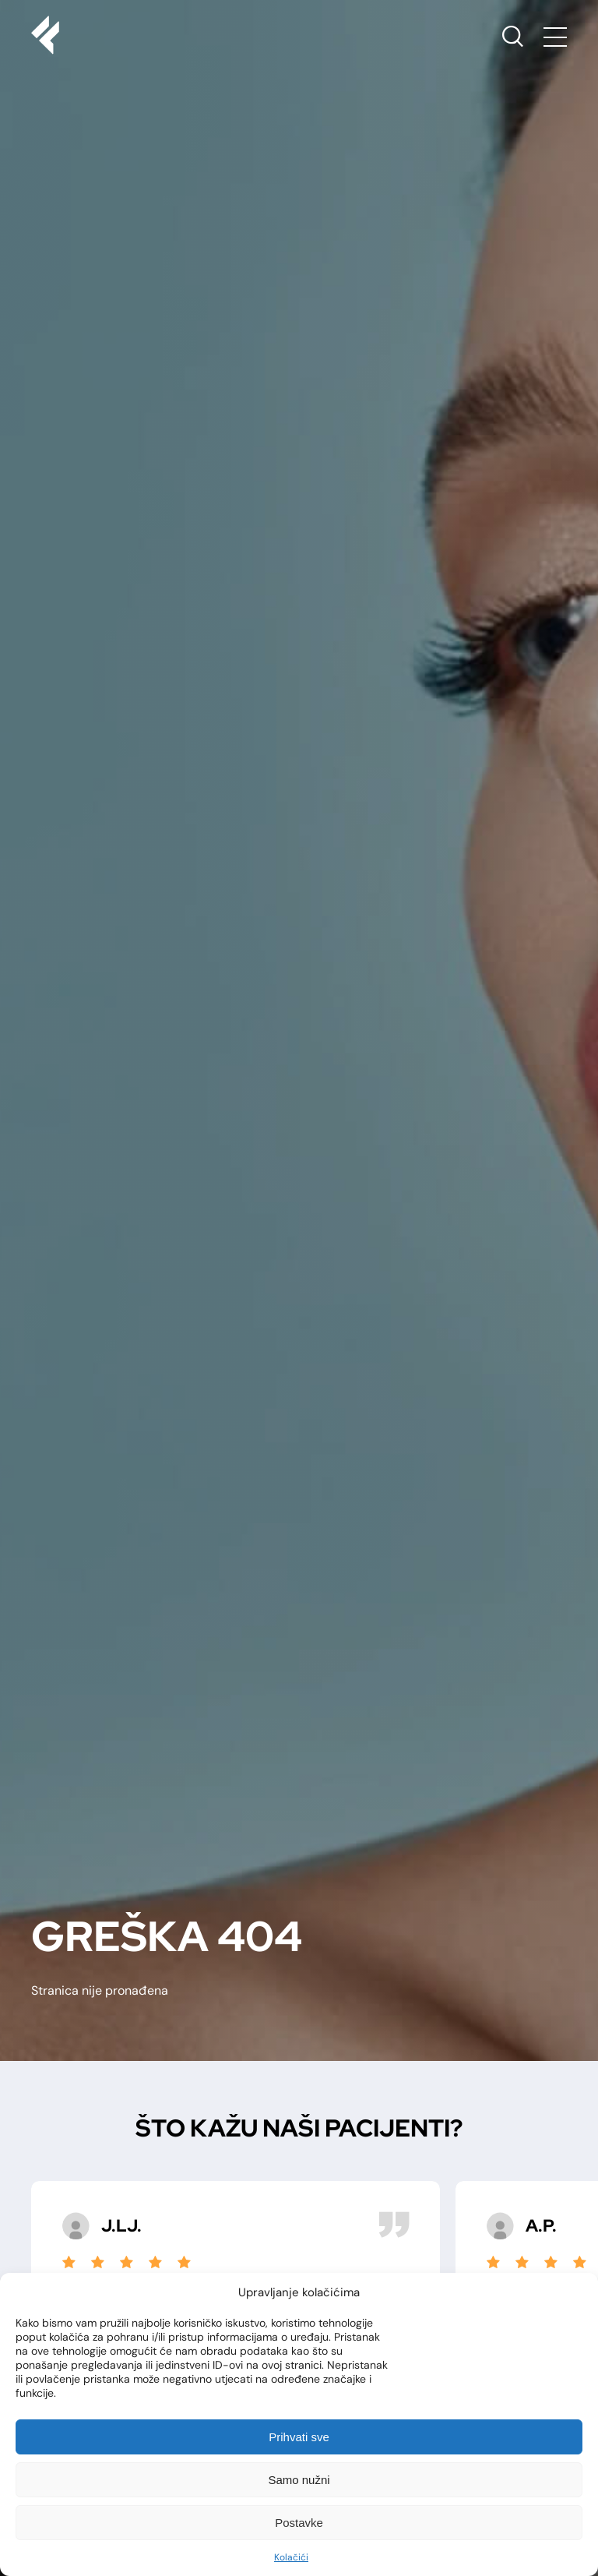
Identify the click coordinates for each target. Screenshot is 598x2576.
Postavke (299, 2522)
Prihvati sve (299, 2437)
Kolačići (291, 2557)
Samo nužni (298, 2479)
